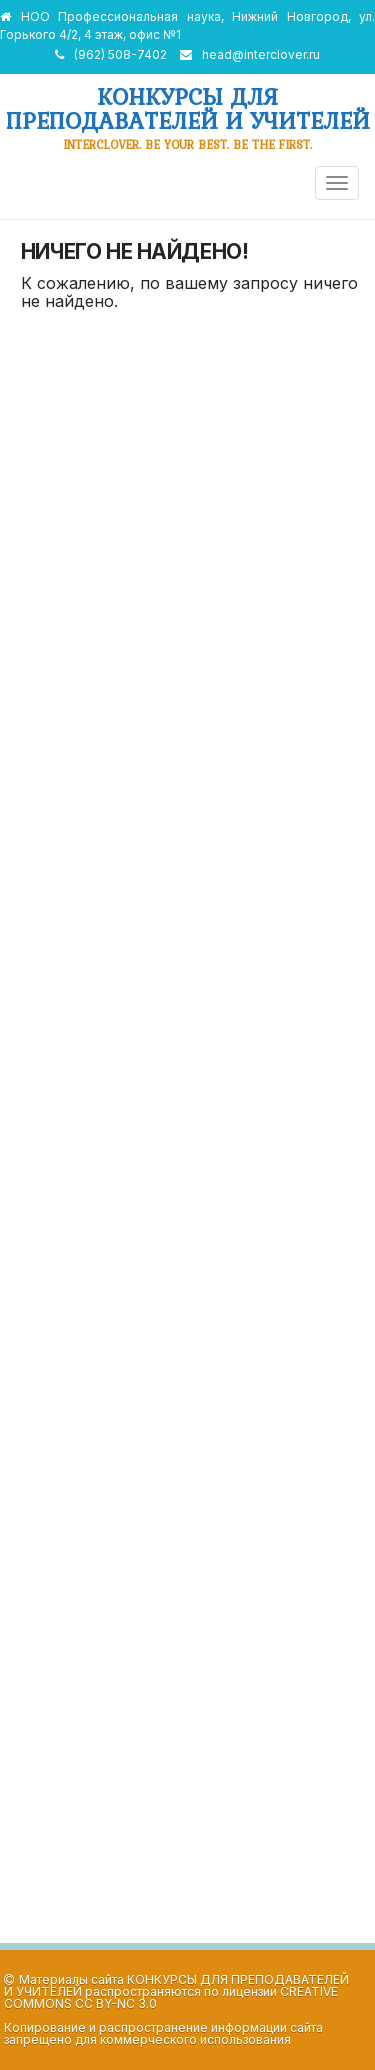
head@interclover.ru (261, 54)
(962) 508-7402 (120, 54)
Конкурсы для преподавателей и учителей (188, 108)
